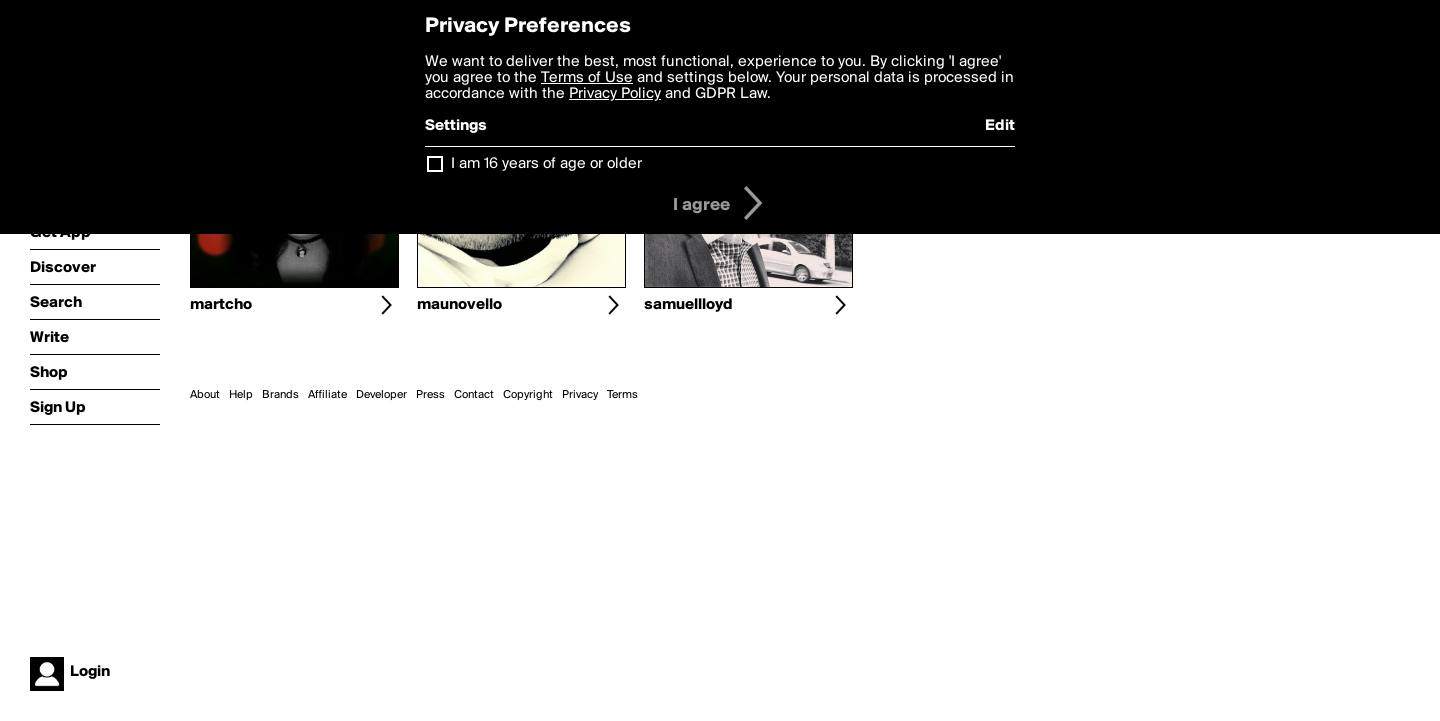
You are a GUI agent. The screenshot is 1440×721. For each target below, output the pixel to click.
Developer (381, 395)
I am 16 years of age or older (546, 164)
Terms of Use (587, 78)
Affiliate (327, 395)
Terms (622, 395)
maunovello (459, 305)
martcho (221, 305)
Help (241, 395)
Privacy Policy (615, 94)
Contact (474, 395)
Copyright (528, 395)
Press (430, 395)
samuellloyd (688, 305)
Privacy (580, 395)
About (205, 395)
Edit (1000, 126)
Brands (280, 395)
